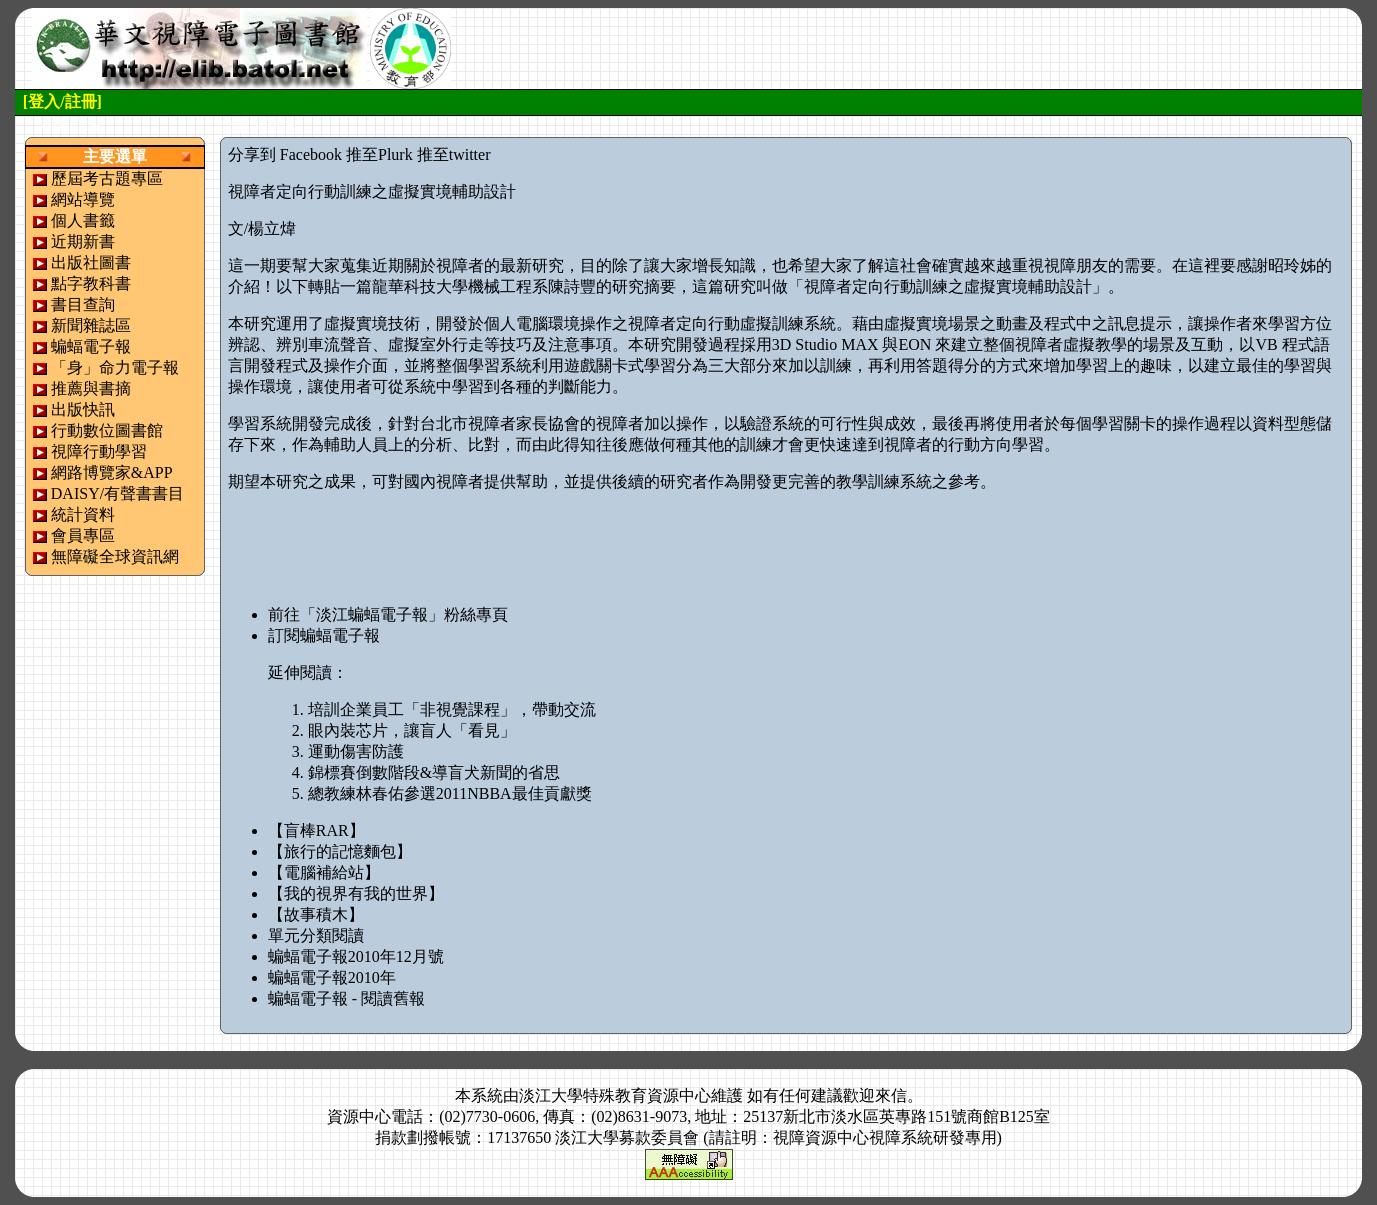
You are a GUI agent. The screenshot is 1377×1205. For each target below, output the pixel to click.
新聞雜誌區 (91, 325)
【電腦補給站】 (324, 872)
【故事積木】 (316, 914)
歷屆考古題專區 (107, 178)
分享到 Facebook (285, 154)
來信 (891, 1095)
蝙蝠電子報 (91, 346)
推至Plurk (379, 154)
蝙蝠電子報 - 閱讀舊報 (346, 998)
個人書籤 (83, 220)
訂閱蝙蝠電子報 (324, 635)
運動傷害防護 (356, 751)
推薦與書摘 (91, 388)
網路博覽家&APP (112, 472)
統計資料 (83, 514)
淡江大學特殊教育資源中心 (615, 1095)
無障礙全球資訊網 (115, 556)
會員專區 (83, 535)
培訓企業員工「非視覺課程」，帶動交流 (452, 709)
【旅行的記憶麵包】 (340, 851)
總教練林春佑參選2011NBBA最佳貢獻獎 (450, 793)
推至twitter (454, 154)
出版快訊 (83, 409)
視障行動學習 (99, 451)
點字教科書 (91, 283)
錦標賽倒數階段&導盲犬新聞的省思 (434, 772)
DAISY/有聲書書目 (117, 493)
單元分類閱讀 (316, 935)
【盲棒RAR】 (316, 830)
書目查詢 (83, 304)
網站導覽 (83, 199)
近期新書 (83, 241)
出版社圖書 (91, 262)
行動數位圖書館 (107, 430)
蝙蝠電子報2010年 (332, 977)
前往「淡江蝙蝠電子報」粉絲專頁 (388, 614)
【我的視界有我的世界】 (356, 893)
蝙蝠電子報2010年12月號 (356, 956)
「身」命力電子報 (115, 367)
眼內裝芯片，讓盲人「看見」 (412, 730)
